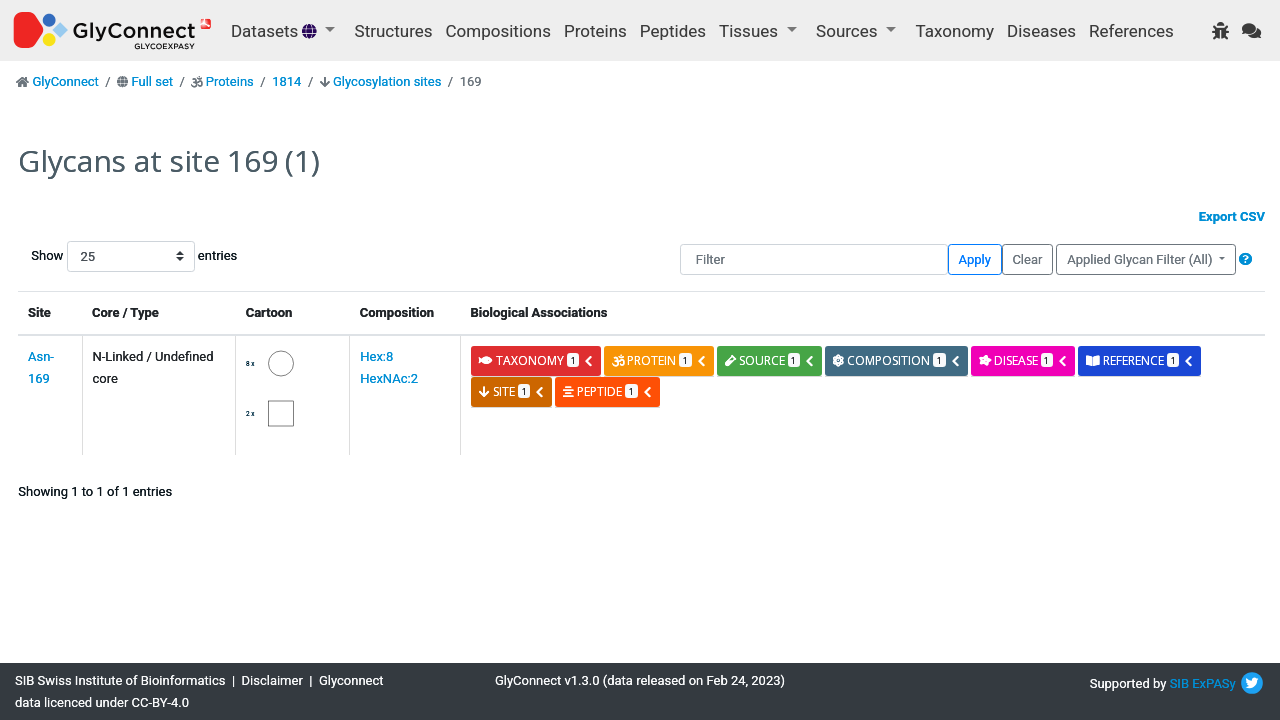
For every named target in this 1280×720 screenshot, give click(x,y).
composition (896, 360)
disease (1023, 360)
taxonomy (536, 360)
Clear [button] (1027, 259)
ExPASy (1214, 683)
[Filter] (814, 259)
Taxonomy (955, 31)
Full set (152, 81)
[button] (1245, 259)
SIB (1179, 683)
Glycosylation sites (387, 81)
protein (659, 360)
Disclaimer (272, 680)
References (1131, 31)
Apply (975, 259)
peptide (607, 391)
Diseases (1041, 31)
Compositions (498, 31)
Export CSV (1232, 216)
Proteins (595, 31)
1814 (286, 81)
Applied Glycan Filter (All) (1141, 259)
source (770, 360)
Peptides (673, 31)
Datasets (276, 31)
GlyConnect (65, 81)
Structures (394, 31)
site (512, 391)
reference (1140, 360)
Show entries (95, 256)
